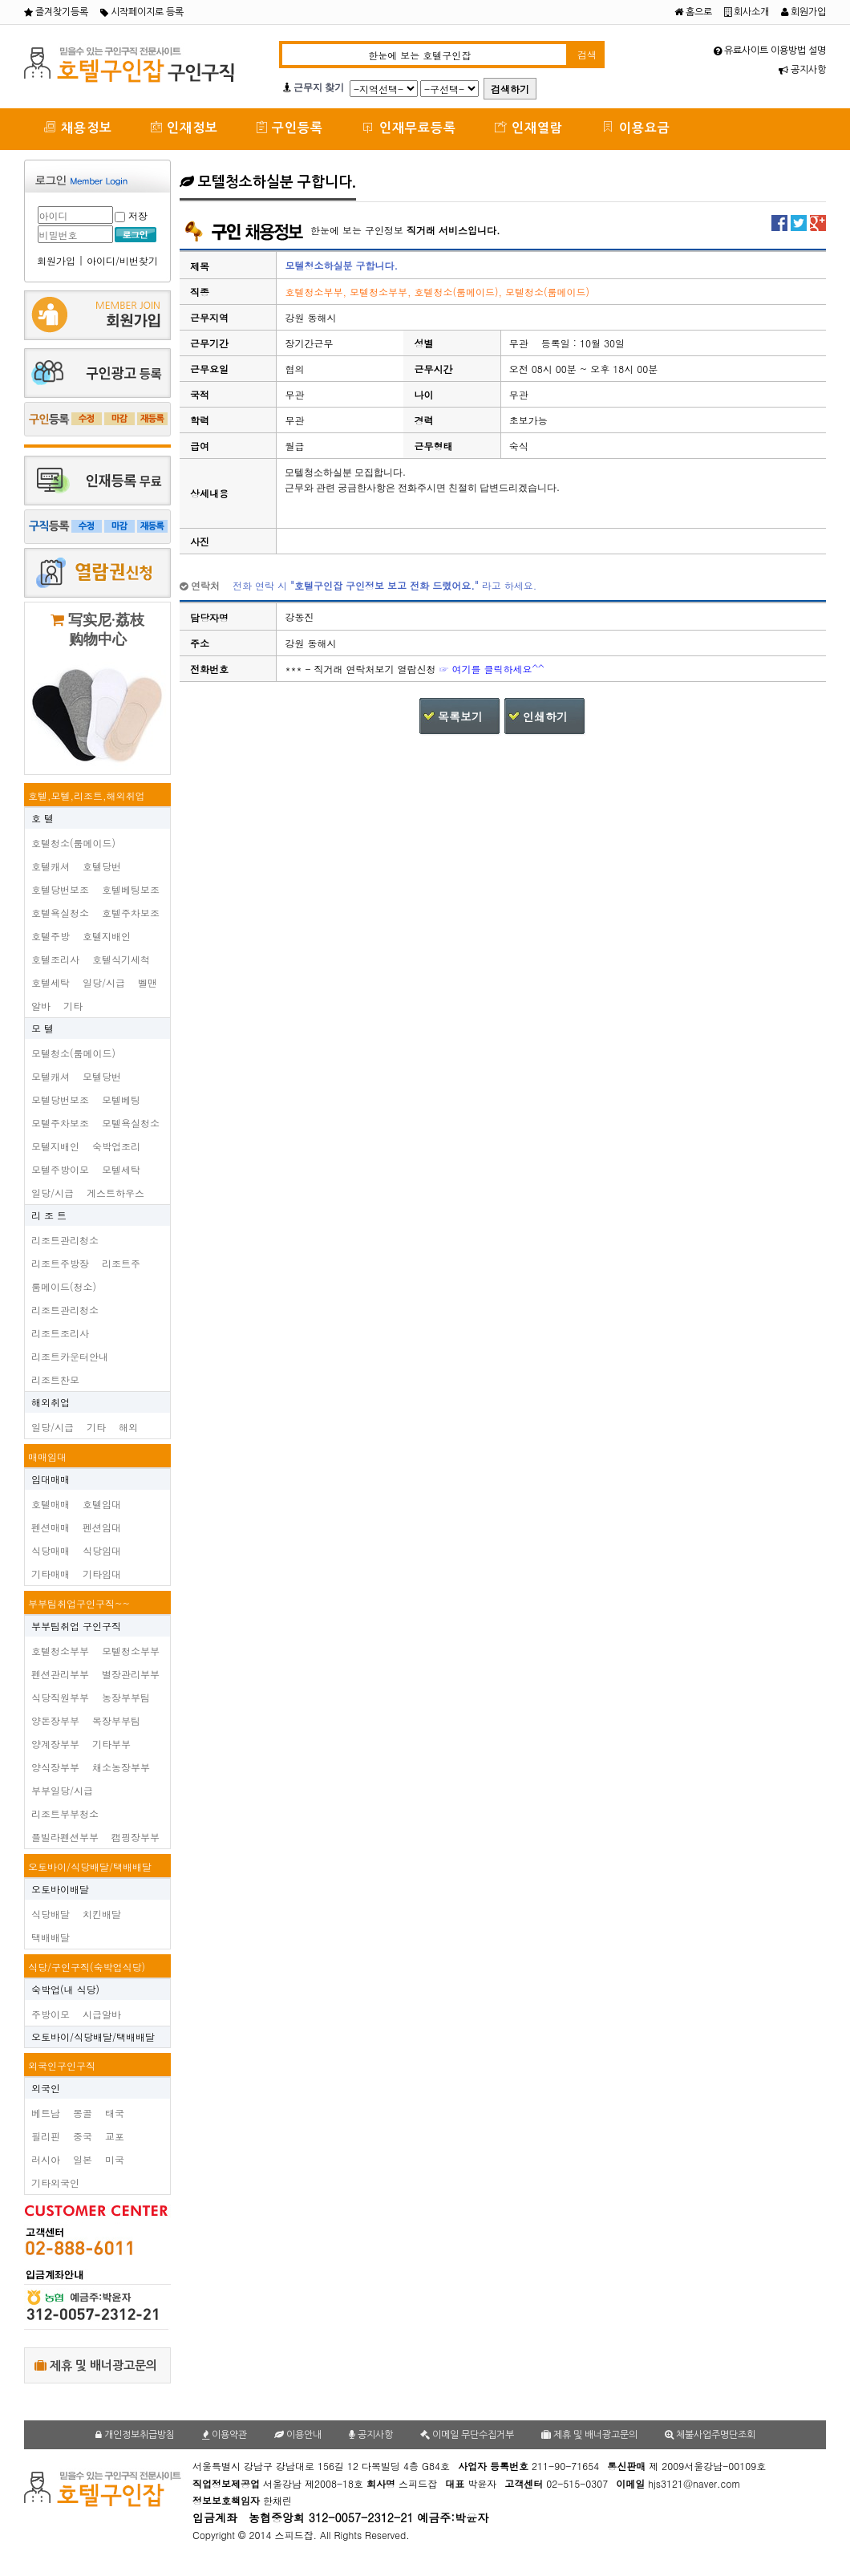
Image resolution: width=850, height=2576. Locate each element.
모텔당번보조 (60, 1099)
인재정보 (184, 127)
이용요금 (635, 127)
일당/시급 (104, 982)
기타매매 (50, 1573)
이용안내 (298, 2435)
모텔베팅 (121, 1099)
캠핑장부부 (135, 1837)
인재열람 (529, 127)
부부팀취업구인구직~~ (79, 1603)
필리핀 (45, 2136)
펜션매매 (50, 1527)
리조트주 (121, 1263)
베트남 (45, 2113)
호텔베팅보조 (131, 889)
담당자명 (209, 617)
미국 (114, 2159)
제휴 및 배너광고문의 (95, 2365)
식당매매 (50, 1550)
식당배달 (50, 1914)
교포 (114, 2136)
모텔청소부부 (131, 1650)
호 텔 (42, 818)
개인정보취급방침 (135, 2435)
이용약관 (224, 2435)
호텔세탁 (50, 982)
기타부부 (111, 1743)
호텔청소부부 (60, 1650)
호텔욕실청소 (60, 912)
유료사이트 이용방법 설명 (770, 50)
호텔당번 (102, 866)
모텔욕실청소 (131, 1123)
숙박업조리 (116, 1146)
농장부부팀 (126, 1697)
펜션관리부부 (60, 1674)
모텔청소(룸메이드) (73, 1053)
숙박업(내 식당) (65, 1989)
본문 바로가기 (0, 0)
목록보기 (460, 716)
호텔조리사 (55, 959)
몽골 (82, 2113)
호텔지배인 (107, 936)
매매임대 (47, 1456)
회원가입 (803, 12)
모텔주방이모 (60, 1169)
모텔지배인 (55, 1146)
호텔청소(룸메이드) (73, 843)
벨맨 (147, 982)
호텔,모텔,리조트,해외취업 (86, 795)
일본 (82, 2159)
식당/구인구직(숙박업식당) (86, 1967)
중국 (82, 2136)
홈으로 (693, 12)
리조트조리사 (60, 1333)
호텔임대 (102, 1504)
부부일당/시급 (62, 1790)
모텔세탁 (121, 1169)
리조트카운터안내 (69, 1356)
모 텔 (42, 1028)
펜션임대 (102, 1527)
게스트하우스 (115, 1192)
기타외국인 (55, 2182)
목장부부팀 (116, 1720)
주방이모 (50, 2014)
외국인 (45, 2088)
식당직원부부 (60, 1697)
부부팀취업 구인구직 (76, 1626)
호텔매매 (50, 1504)
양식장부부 (55, 1767)
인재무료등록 (409, 127)
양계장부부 (55, 1743)
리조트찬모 (55, 1379)
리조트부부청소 (65, 1813)
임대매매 (50, 1479)
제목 (199, 266)
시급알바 (102, 2014)
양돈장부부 (55, 1720)
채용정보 (77, 127)
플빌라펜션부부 (65, 1837)
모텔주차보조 (60, 1123)
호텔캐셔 (50, 866)
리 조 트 (49, 1215)
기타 (73, 1005)
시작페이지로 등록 (142, 12)
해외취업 (50, 1402)
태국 (114, 2113)
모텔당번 (102, 1076)
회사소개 (746, 12)
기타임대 (102, 1573)
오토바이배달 (60, 1889)
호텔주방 (50, 936)
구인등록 (290, 127)
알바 (41, 1005)
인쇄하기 (545, 716)
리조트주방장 (60, 1263)
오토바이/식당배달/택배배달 (90, 1866)
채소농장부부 (121, 1767)
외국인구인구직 (61, 2065)
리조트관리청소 (65, 1240)
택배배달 (50, 1937)
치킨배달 (102, 1914)
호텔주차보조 (131, 912)
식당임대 (102, 1550)
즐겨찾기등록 (56, 12)
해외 (128, 1427)
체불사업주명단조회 (710, 2435)
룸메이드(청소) (63, 1286)
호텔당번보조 (60, 889)
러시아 (45, 2159)
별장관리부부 (131, 1674)
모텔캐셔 (50, 1076)
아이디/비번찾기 (122, 260)
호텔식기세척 (121, 959)
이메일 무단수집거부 (467, 2435)
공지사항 (802, 70)
